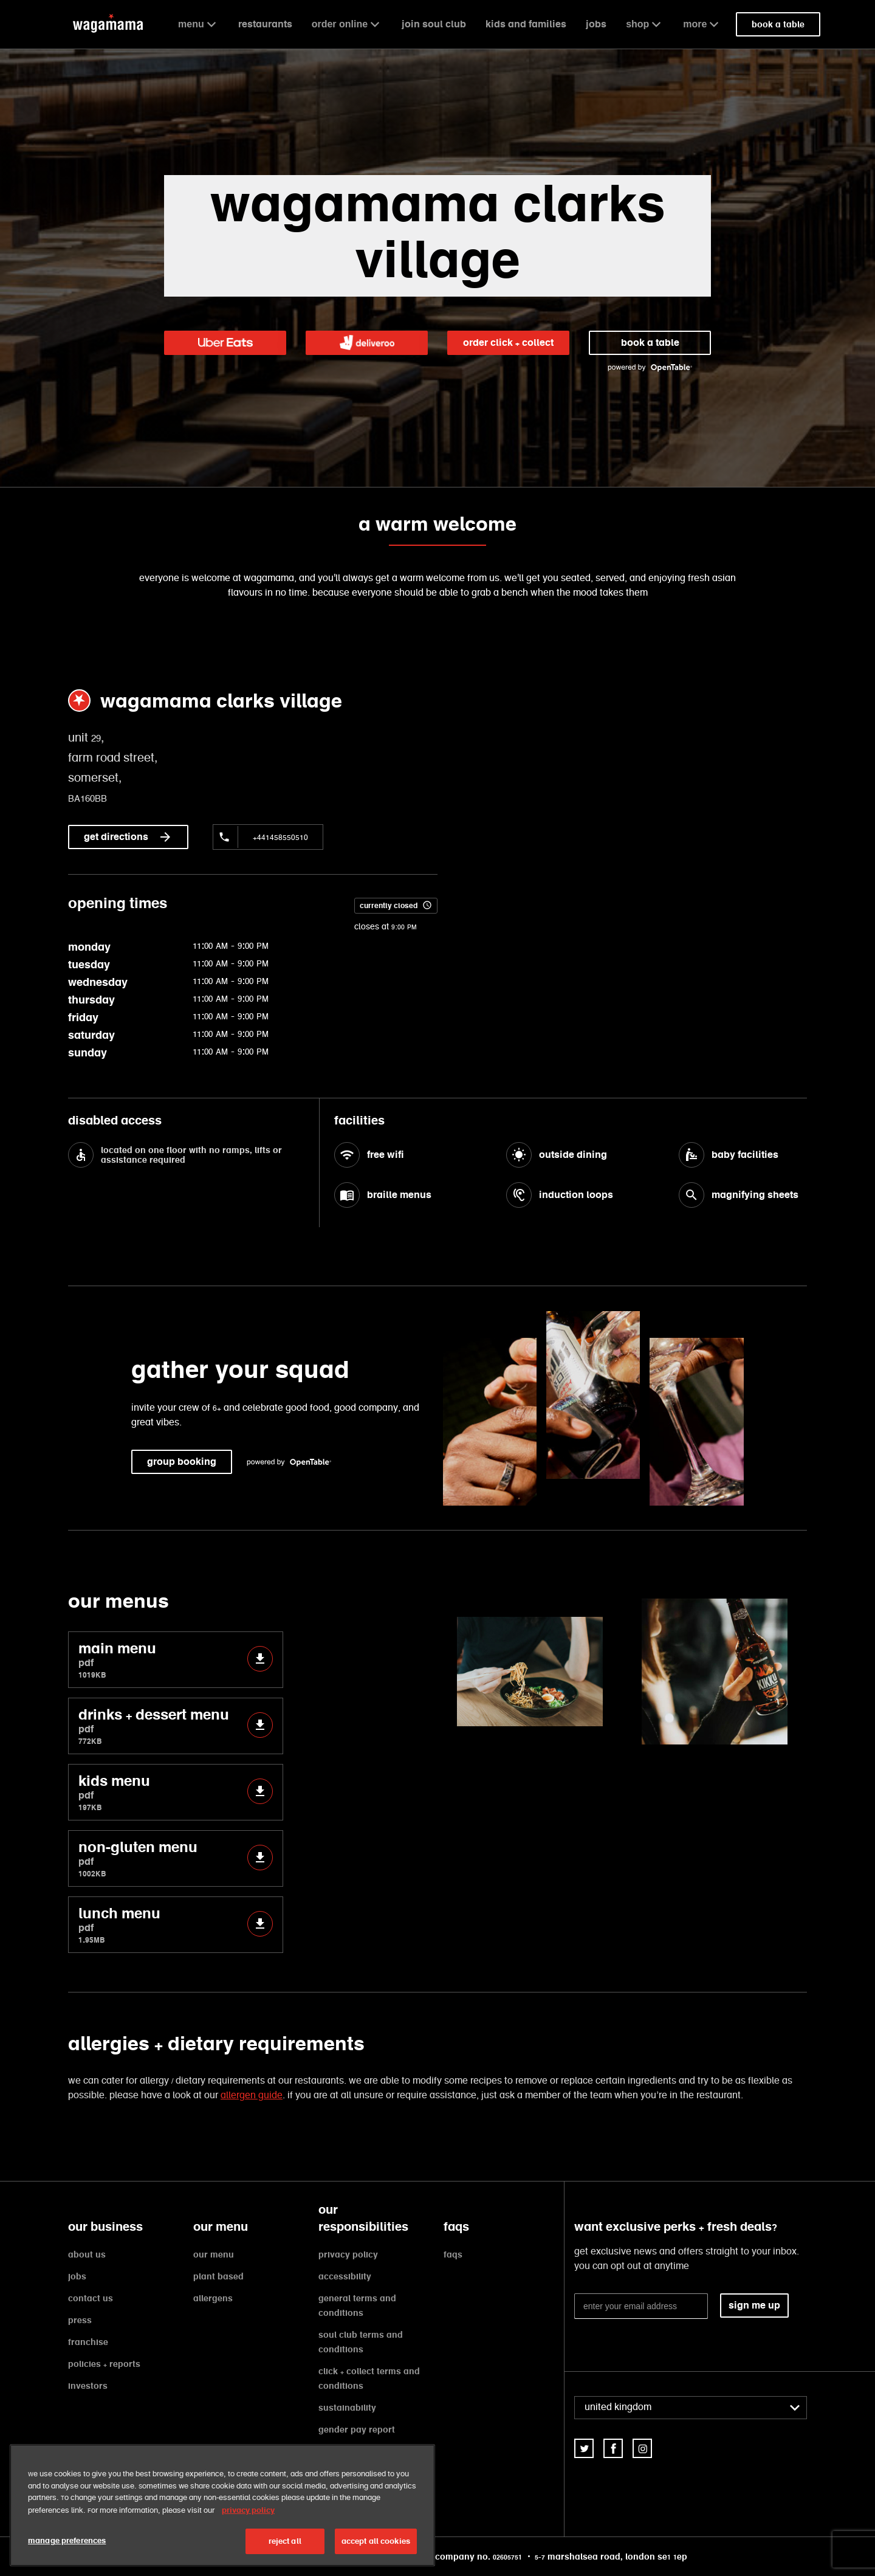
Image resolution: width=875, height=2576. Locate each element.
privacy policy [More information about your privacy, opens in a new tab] (248, 2510)
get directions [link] (128, 837)
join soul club (434, 24)
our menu (213, 2254)
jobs (596, 24)
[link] (225, 343)
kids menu (175, 1792)
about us (87, 2254)
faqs (453, 2254)
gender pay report (356, 2429)
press (80, 2320)
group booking (181, 1461)
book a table (650, 342)
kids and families (526, 24)
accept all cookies (375, 2541)
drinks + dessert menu (175, 1726)
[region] (222, 2505)
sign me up (754, 2305)
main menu (175, 1659)
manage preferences (67, 2540)
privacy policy (348, 2254)
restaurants (265, 24)
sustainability (347, 2407)
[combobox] (690, 2407)
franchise (88, 2342)
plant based (218, 2276)
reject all (285, 2541)
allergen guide (252, 2095)
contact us (90, 2298)
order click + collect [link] (508, 342)
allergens (213, 2298)
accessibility (344, 2276)
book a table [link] (778, 24)
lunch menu (175, 1924)
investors (88, 2386)
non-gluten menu (175, 1858)
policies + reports (104, 2364)
